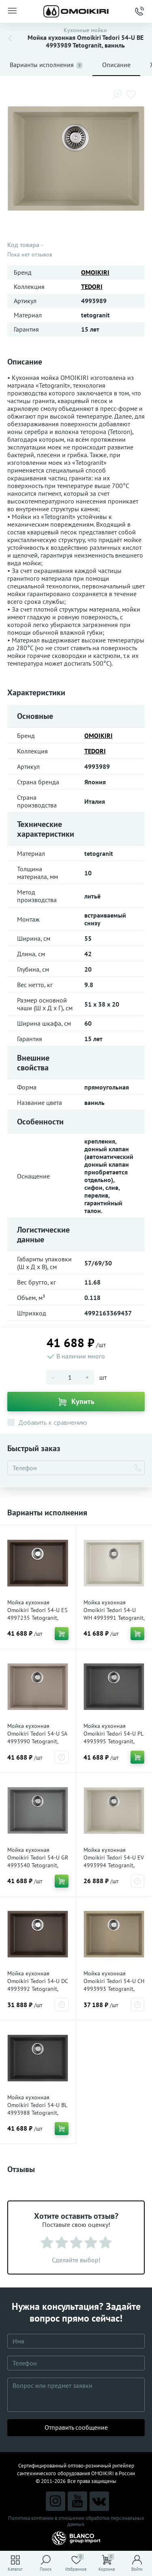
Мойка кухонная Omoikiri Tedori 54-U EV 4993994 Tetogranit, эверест (113, 1861)
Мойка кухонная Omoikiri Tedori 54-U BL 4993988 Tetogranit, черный (37, 2109)
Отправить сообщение (76, 2427)
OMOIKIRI (95, 272)
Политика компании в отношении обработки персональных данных (76, 2521)
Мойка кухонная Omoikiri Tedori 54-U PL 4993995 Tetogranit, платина (113, 1737)
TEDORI (92, 286)
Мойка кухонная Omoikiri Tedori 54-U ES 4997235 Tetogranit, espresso (37, 1614)
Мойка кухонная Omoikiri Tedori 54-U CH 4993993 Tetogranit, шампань (113, 1985)
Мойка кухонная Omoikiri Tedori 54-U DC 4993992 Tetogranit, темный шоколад (37, 1985)
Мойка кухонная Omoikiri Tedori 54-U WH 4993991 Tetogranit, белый (113, 1614)
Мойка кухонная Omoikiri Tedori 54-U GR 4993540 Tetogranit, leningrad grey (37, 1861)
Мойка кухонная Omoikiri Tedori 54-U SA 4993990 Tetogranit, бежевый (37, 1737)
